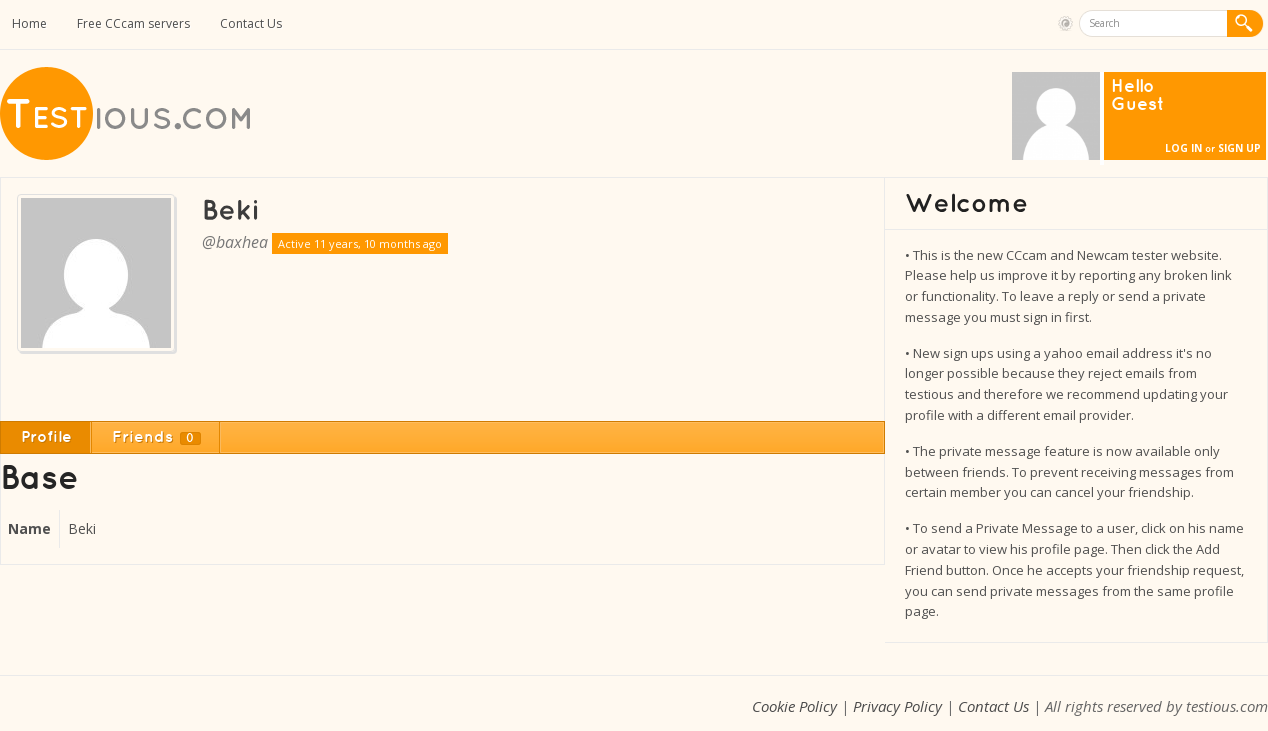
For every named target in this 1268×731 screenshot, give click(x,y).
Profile (46, 437)
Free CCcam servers (133, 23)
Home (29, 23)
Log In (1183, 148)
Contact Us (251, 23)
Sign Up (1239, 148)
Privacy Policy (897, 706)
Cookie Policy (794, 706)
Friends (156, 437)
